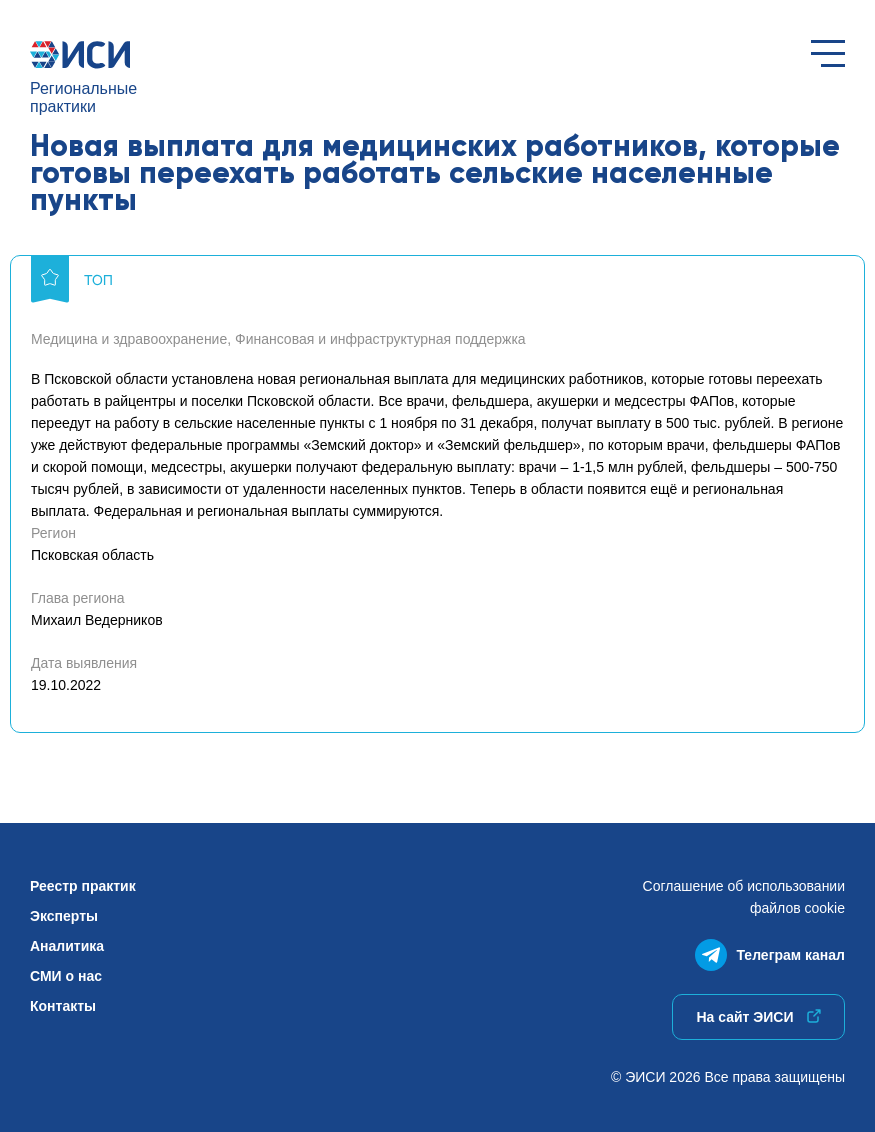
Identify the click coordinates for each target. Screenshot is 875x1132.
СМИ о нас (66, 976)
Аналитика (67, 946)
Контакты (63, 1006)
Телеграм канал (770, 950)
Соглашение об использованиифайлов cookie (744, 897)
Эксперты (64, 916)
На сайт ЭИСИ (758, 1017)
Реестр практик (83, 886)
